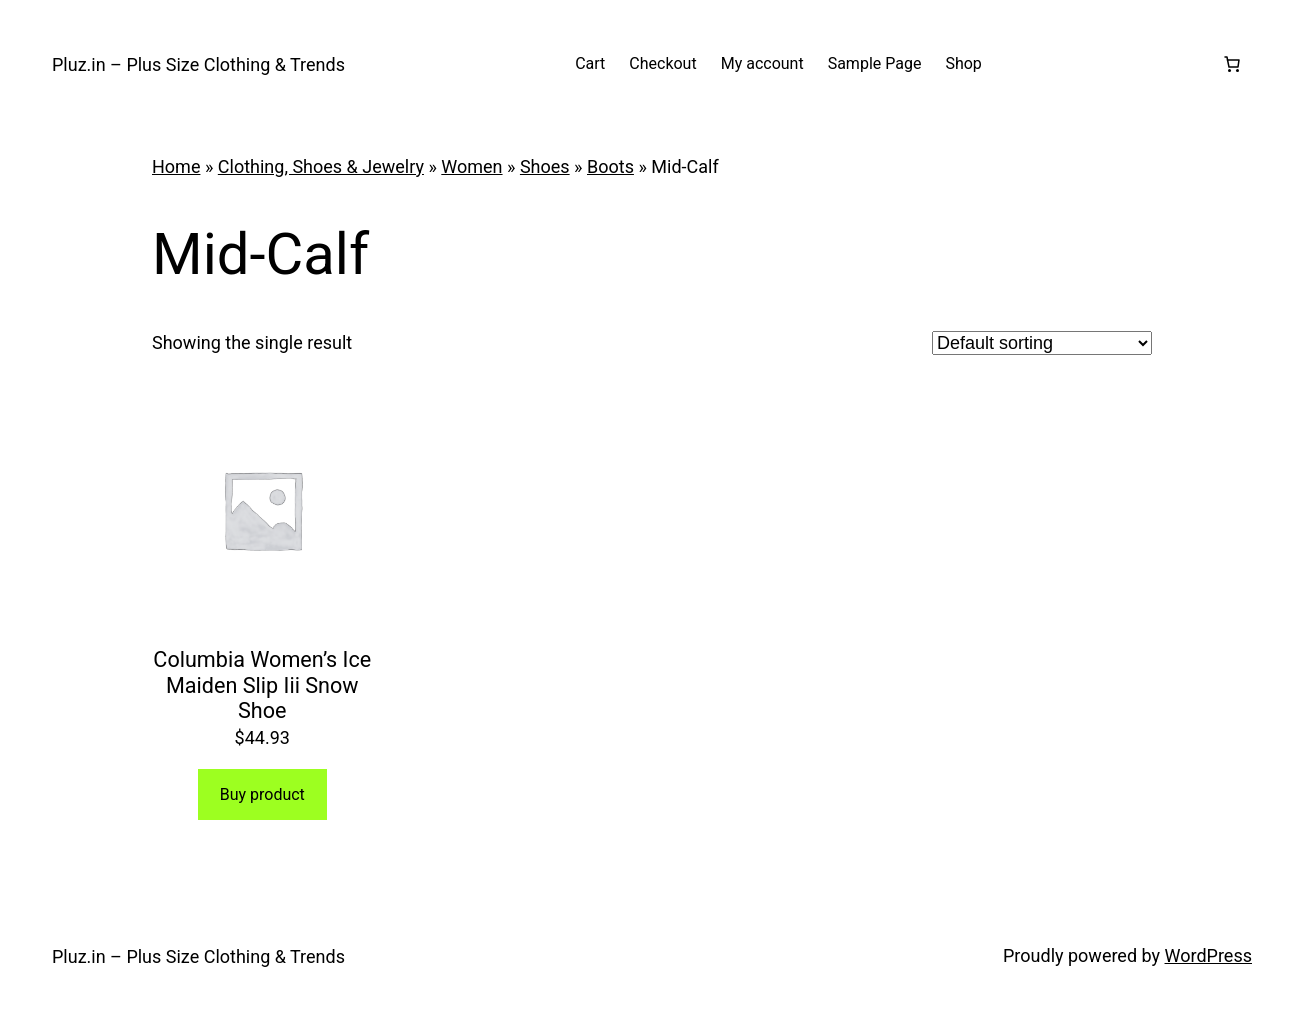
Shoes (545, 166)
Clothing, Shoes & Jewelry (321, 166)
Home (176, 166)
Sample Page (875, 63)
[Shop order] (1042, 343)
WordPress (1208, 955)
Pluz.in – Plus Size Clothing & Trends (198, 64)
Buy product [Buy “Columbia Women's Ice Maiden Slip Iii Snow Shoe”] (262, 794)
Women (471, 166)
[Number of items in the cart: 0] (1232, 64)
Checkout (662, 63)
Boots (610, 166)
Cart (590, 63)
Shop (963, 63)
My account (762, 63)
